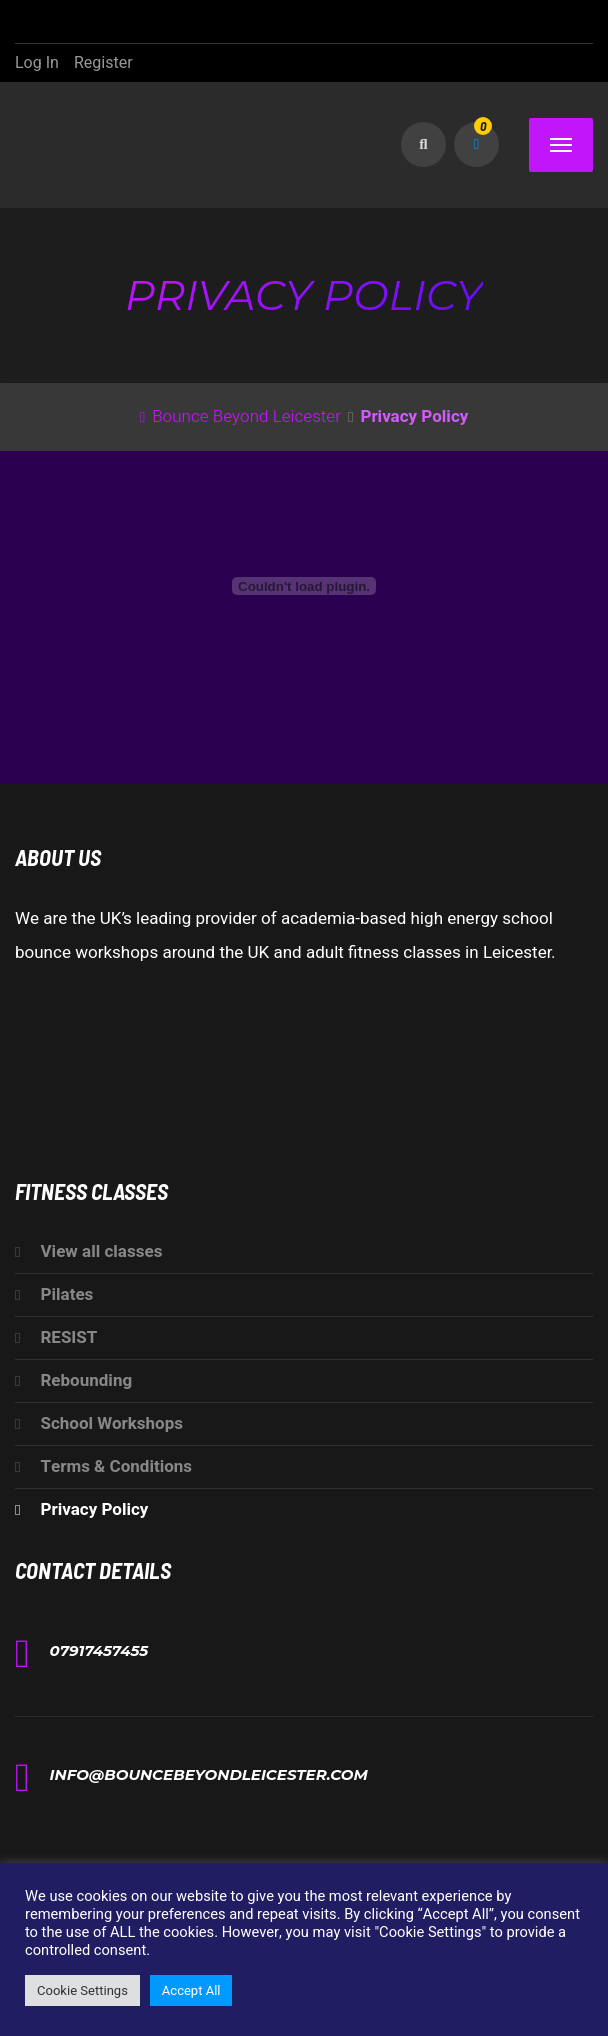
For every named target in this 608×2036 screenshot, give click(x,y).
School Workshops (111, 1423)
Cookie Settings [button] (82, 1990)
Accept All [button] (191, 1990)
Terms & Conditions (116, 1466)
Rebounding (86, 1380)
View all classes (101, 1251)
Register (103, 63)
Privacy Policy (94, 1509)
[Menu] (561, 145)
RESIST (68, 1337)
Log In (37, 63)
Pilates (66, 1294)
